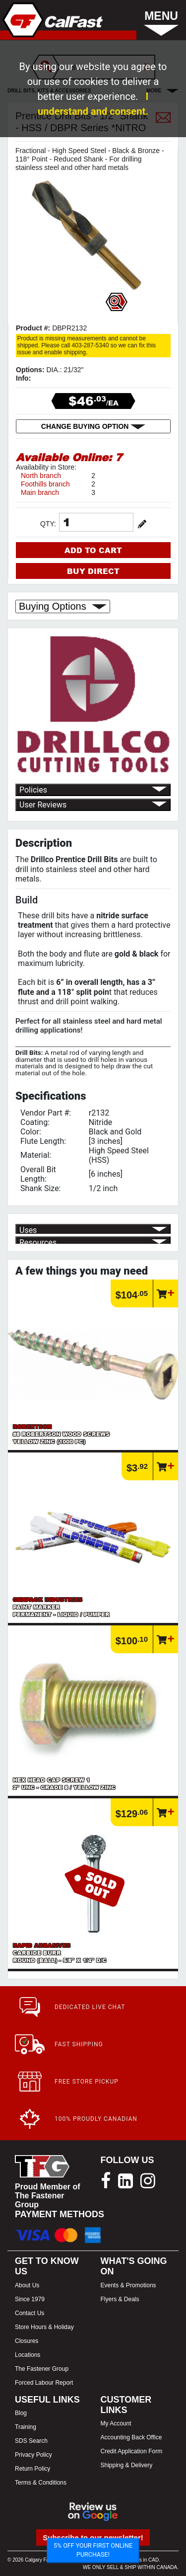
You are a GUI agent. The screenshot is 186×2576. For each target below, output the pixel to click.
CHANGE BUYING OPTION (93, 426)
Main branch (40, 492)
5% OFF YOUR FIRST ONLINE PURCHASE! (93, 2550)
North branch (41, 476)
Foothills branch (45, 484)
